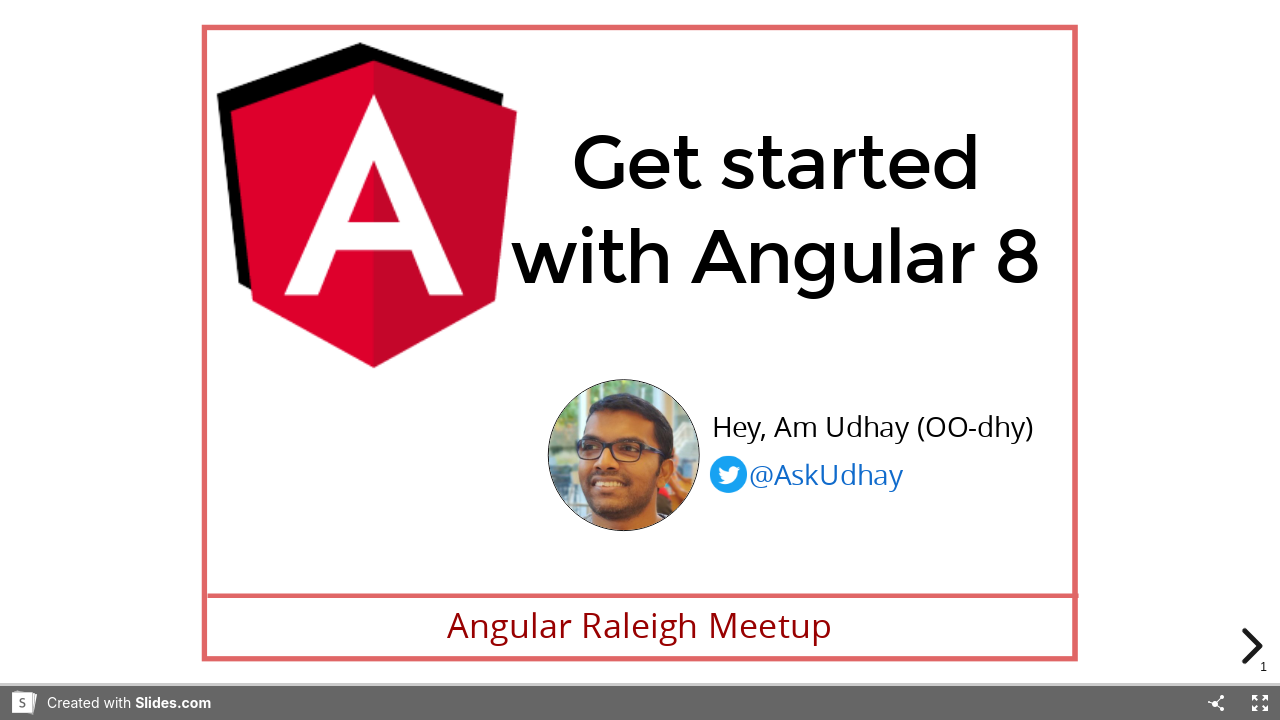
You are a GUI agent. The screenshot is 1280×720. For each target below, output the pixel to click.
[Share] (1216, 703)
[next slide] (1254, 646)
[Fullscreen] (1260, 703)
